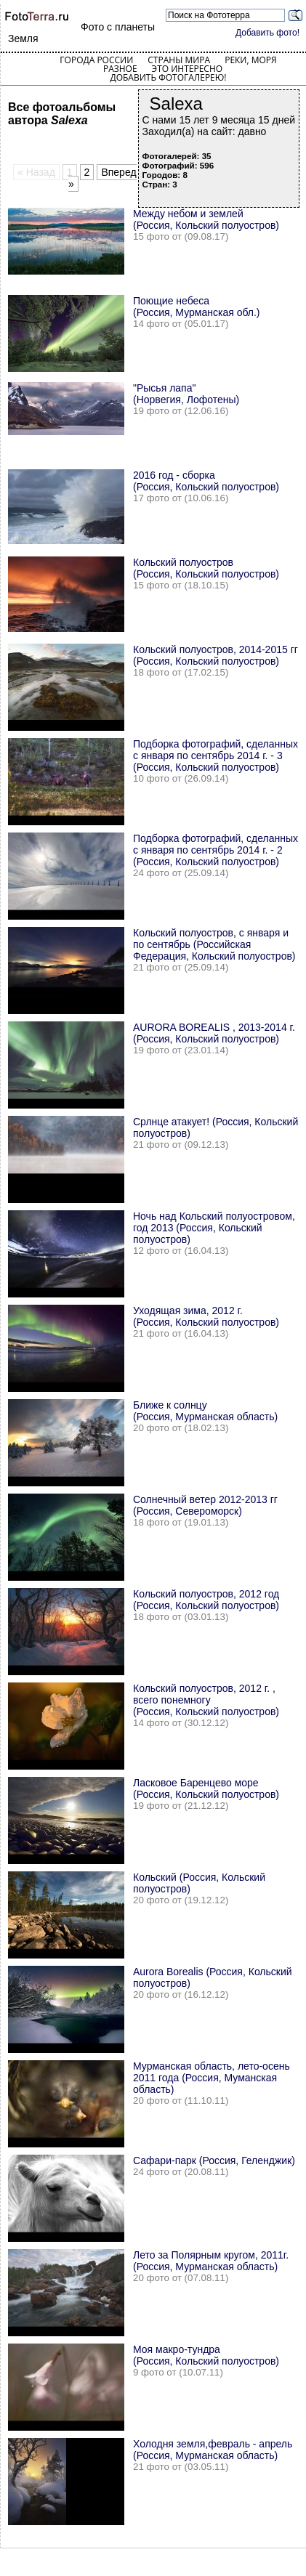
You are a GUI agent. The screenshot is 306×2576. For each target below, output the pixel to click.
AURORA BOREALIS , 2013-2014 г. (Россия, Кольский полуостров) (214, 1033)
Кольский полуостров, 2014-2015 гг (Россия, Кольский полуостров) (215, 655)
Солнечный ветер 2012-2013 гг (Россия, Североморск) (205, 1505)
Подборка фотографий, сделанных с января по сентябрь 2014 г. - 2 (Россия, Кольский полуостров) (215, 850)
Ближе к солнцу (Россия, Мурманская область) (205, 1410)
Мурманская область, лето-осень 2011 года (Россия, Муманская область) (211, 2077)
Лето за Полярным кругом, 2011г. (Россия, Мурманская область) (211, 2260)
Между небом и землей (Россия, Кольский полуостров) (206, 219)
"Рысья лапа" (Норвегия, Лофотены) (186, 393)
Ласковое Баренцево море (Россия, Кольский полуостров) (206, 1788)
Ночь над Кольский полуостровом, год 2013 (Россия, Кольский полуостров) (214, 1227)
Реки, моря (250, 60)
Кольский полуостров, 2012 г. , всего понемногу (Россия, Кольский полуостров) (206, 1699)
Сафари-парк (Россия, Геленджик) (214, 2160)
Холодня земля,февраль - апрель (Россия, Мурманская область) (212, 2449)
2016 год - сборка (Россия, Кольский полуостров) (206, 481)
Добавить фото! (267, 33)
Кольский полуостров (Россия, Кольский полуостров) (206, 568)
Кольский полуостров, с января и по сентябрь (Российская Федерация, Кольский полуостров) (214, 944)
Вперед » (102, 178)
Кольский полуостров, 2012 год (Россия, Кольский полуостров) (206, 1599)
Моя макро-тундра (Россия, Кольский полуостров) (206, 2355)
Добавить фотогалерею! (168, 77)
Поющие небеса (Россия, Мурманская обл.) (196, 306)
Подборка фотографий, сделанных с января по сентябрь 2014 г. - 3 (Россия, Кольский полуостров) (215, 755)
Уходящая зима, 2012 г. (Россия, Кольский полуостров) (206, 1316)
